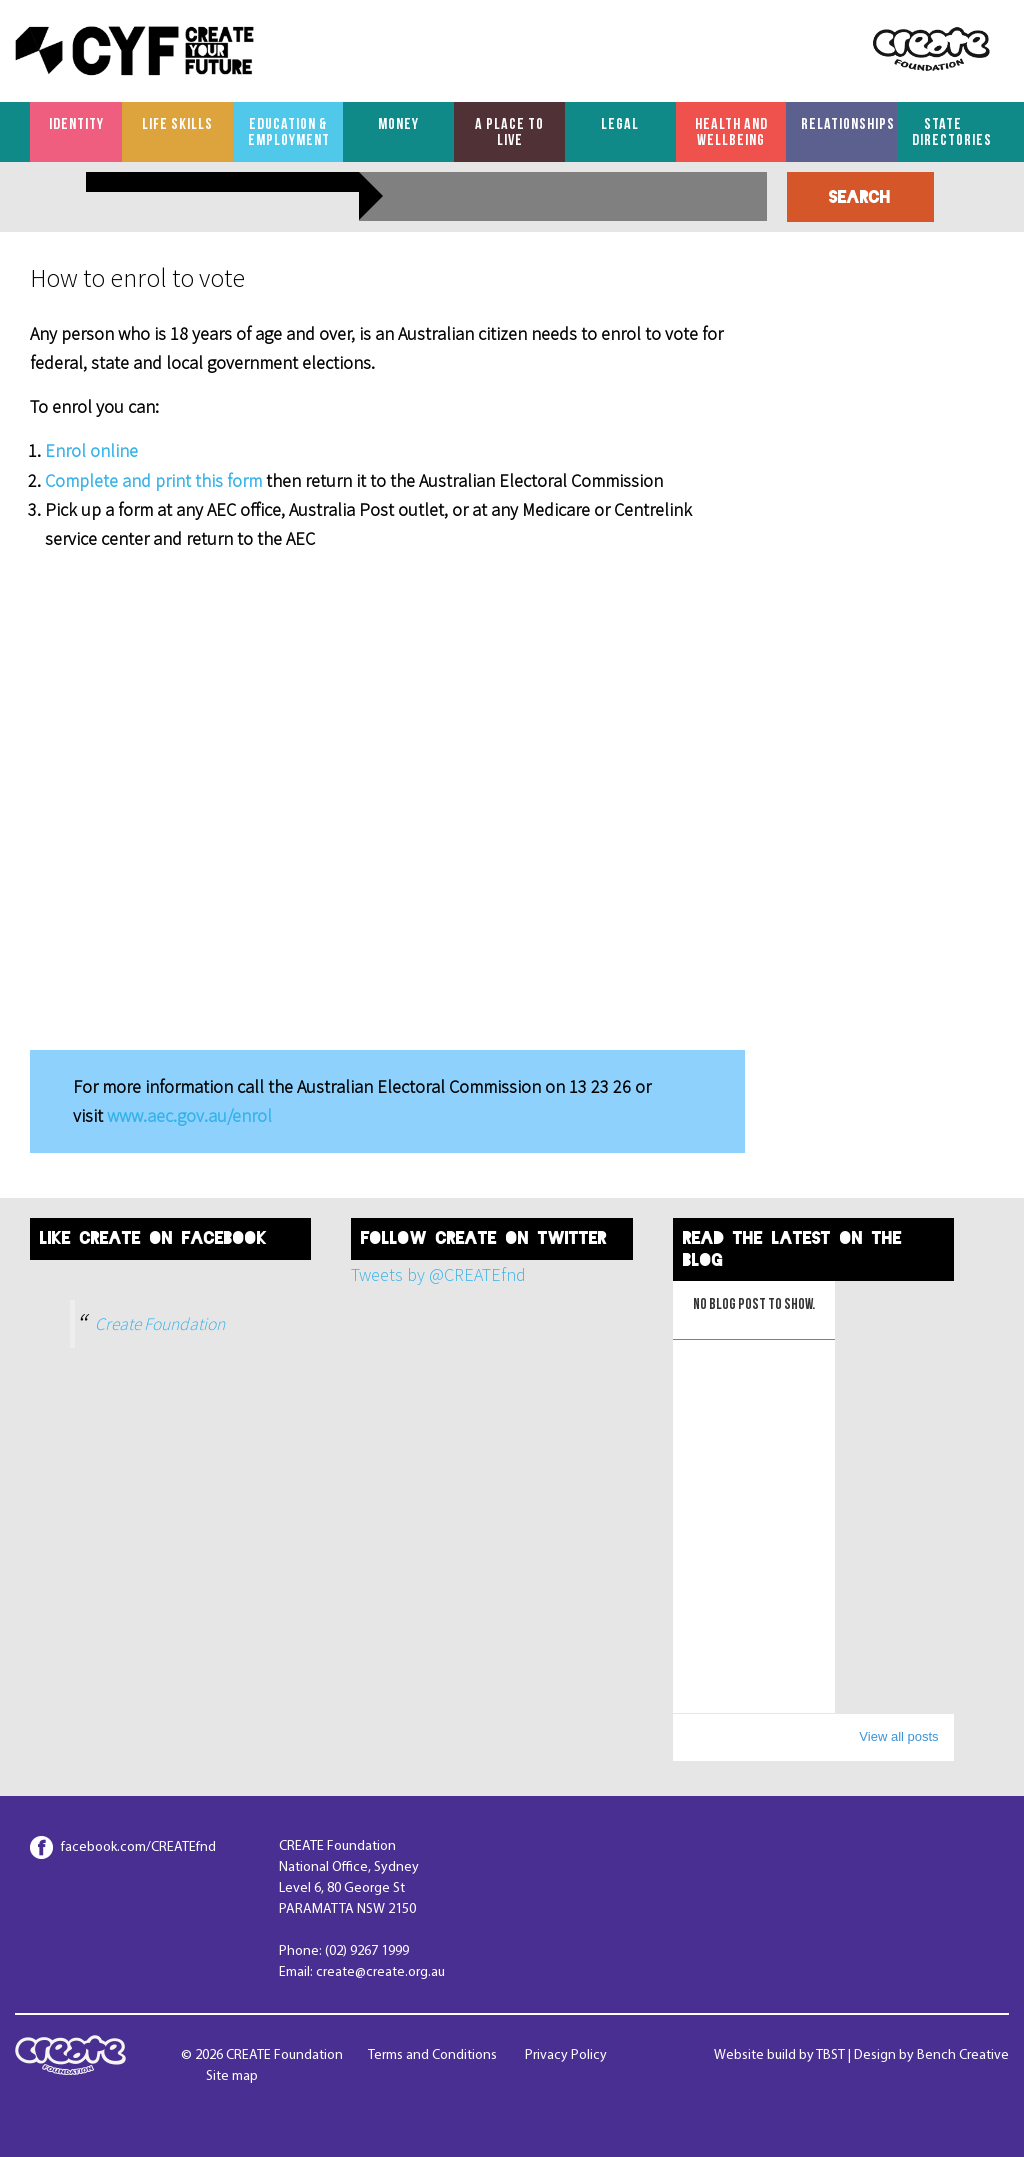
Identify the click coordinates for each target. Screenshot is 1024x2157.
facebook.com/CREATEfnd (138, 1847)
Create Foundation (160, 1324)
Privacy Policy (566, 2055)
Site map (232, 2076)
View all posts (898, 1736)
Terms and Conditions (432, 2055)
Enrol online (91, 450)
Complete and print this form (155, 480)
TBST (830, 2055)
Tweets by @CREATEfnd (438, 1274)
